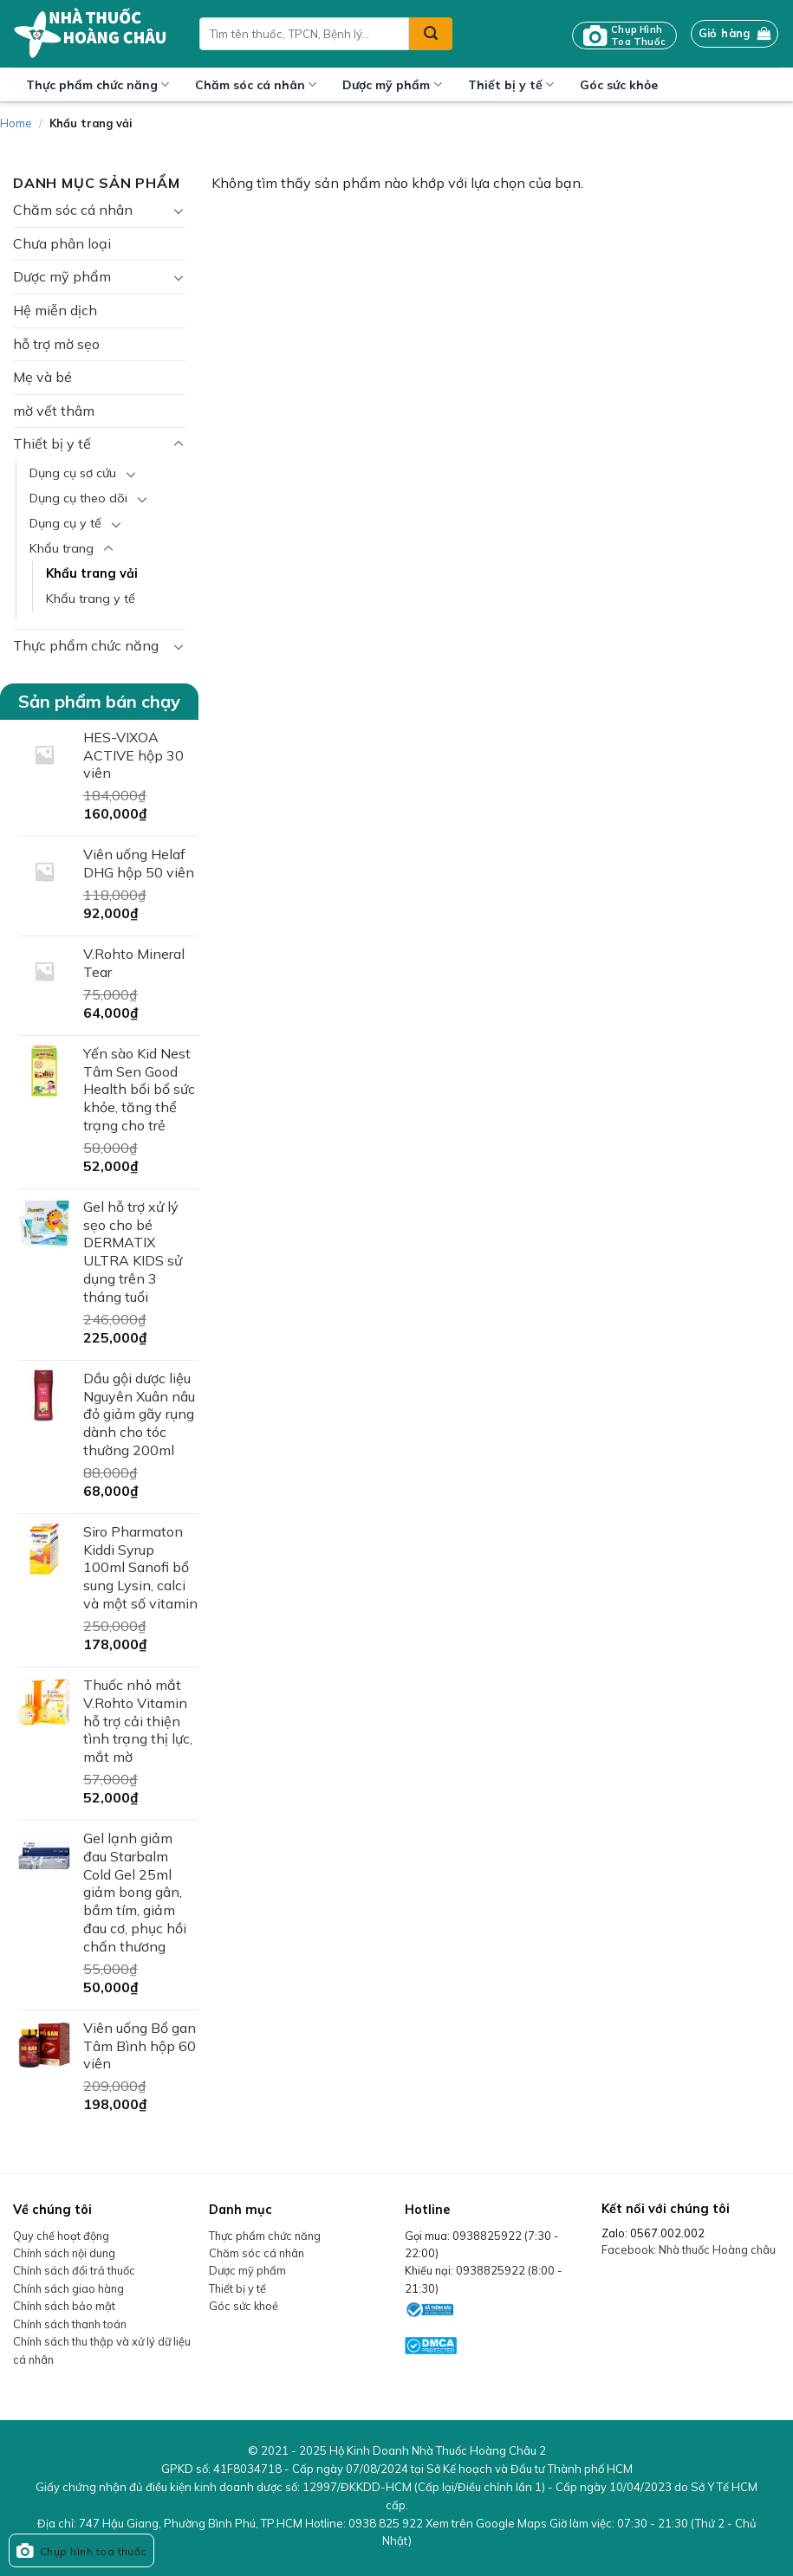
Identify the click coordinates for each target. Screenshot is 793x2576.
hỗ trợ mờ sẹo (56, 344)
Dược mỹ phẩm (391, 84)
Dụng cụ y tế (65, 523)
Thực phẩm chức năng (97, 84)
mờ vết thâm (53, 410)
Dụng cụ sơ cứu (72, 473)
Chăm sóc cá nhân (255, 84)
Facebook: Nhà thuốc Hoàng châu (688, 2249)
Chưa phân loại (62, 243)
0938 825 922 (385, 2523)
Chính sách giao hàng (68, 2288)
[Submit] (430, 33)
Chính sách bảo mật (64, 2306)
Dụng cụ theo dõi (78, 498)
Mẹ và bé (42, 376)
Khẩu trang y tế (90, 598)
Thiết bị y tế (511, 84)
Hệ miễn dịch (55, 310)
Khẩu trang (61, 548)
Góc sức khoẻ (243, 2306)
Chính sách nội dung (64, 2253)
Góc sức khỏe (619, 85)
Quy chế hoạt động (61, 2236)
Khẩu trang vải (92, 573)
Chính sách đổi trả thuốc (74, 2270)
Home (16, 123)
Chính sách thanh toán (70, 2324)
